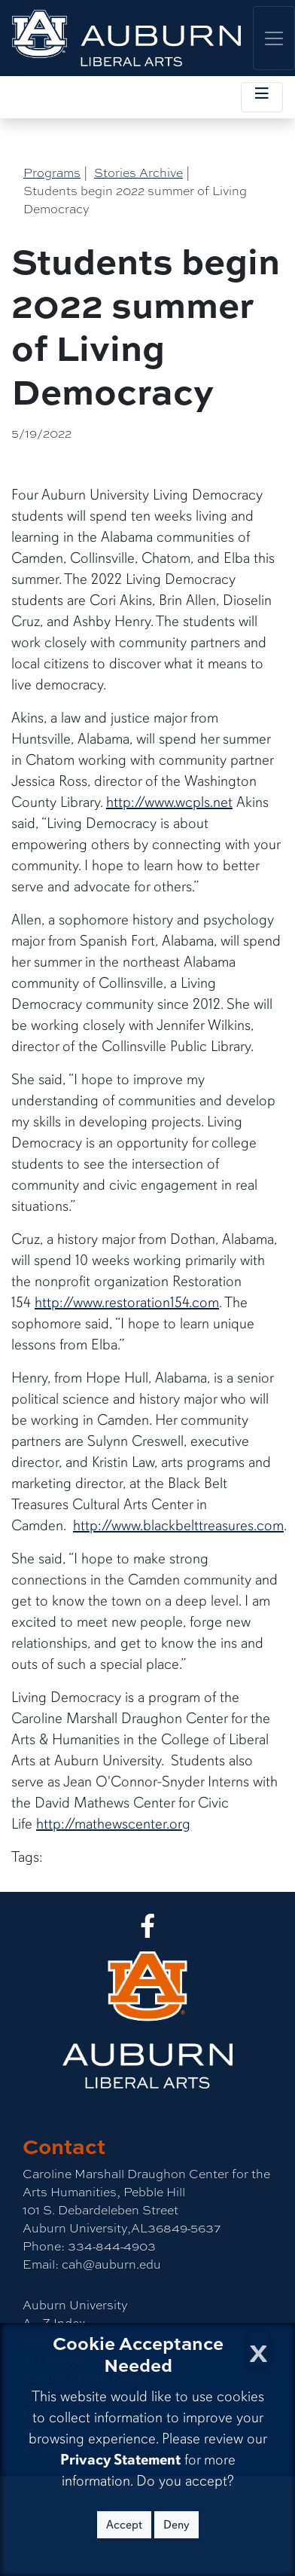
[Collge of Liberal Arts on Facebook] (147, 1930)
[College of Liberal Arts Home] (126, 38)
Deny (176, 2524)
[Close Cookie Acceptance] (258, 2349)
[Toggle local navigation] (262, 97)
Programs (52, 172)
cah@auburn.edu (110, 2263)
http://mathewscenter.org (113, 1823)
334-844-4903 (110, 2245)
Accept (124, 2524)
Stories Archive (138, 172)
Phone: (44, 2245)
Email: (41, 2263)
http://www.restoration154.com (127, 1302)
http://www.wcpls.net (169, 802)
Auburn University (75, 2304)
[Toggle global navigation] (274, 38)
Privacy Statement (120, 2459)
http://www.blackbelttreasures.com (178, 1525)
